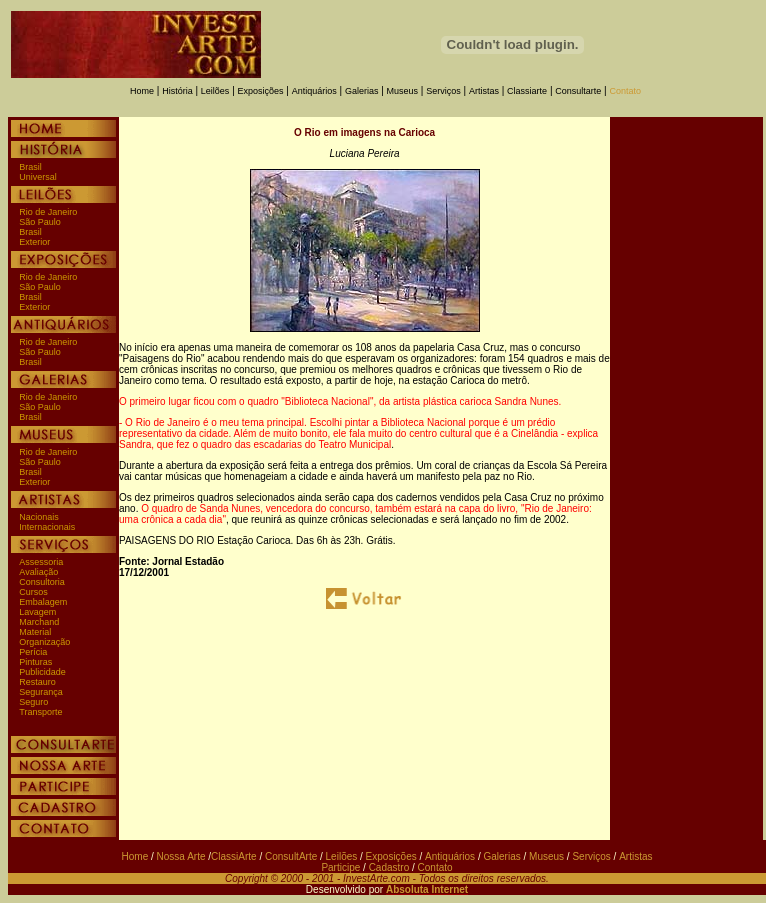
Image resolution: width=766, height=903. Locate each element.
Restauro (37, 682)
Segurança (41, 692)
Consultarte (578, 91)
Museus (403, 91)
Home (142, 91)
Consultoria (42, 582)
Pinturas (35, 662)
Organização (44, 642)
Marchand (39, 622)
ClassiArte (234, 856)
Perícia (33, 652)
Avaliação (38, 572)
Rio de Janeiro (48, 212)
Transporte (40, 712)
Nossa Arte (181, 856)
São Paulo (40, 222)
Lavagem (37, 612)
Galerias (362, 91)
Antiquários (314, 91)
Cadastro (389, 867)
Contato (625, 91)
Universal (38, 177)
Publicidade (42, 672)
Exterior (34, 242)
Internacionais (47, 527)
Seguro (33, 702)
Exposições (261, 91)
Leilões (215, 91)
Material (35, 632)
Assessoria (41, 562)
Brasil (30, 167)
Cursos (33, 592)
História (177, 91)
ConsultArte (291, 856)
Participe (340, 867)
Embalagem (43, 602)
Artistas (484, 91)
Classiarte (527, 91)
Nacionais (39, 517)
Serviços (443, 91)
